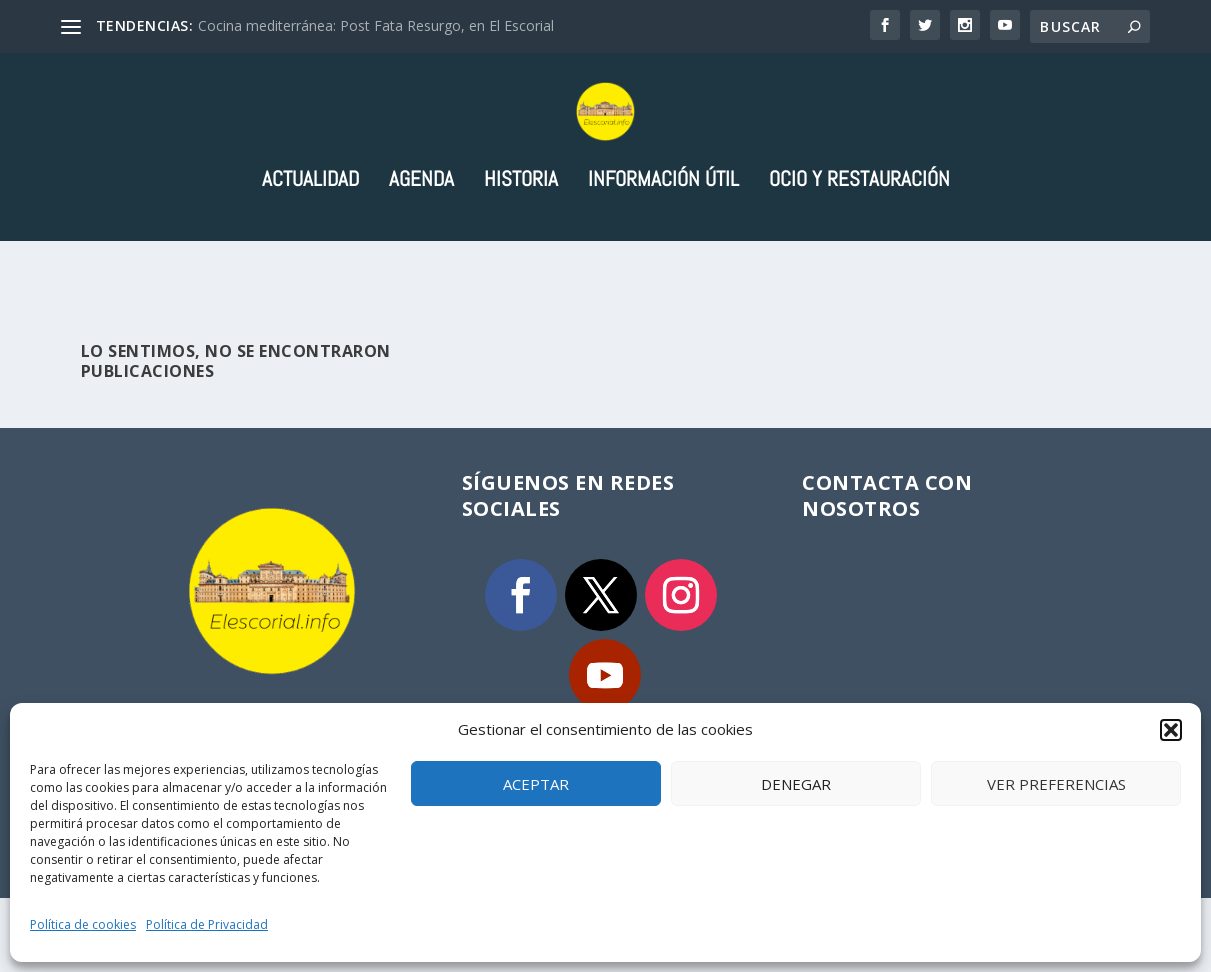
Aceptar (536, 784)
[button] (1171, 730)
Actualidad (310, 254)
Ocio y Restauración (859, 254)
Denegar (796, 784)
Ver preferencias (1056, 784)
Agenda (421, 254)
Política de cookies (83, 924)
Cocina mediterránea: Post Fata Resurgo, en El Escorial (376, 25)
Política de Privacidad (207, 924)
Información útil (663, 254)
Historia (521, 254)
